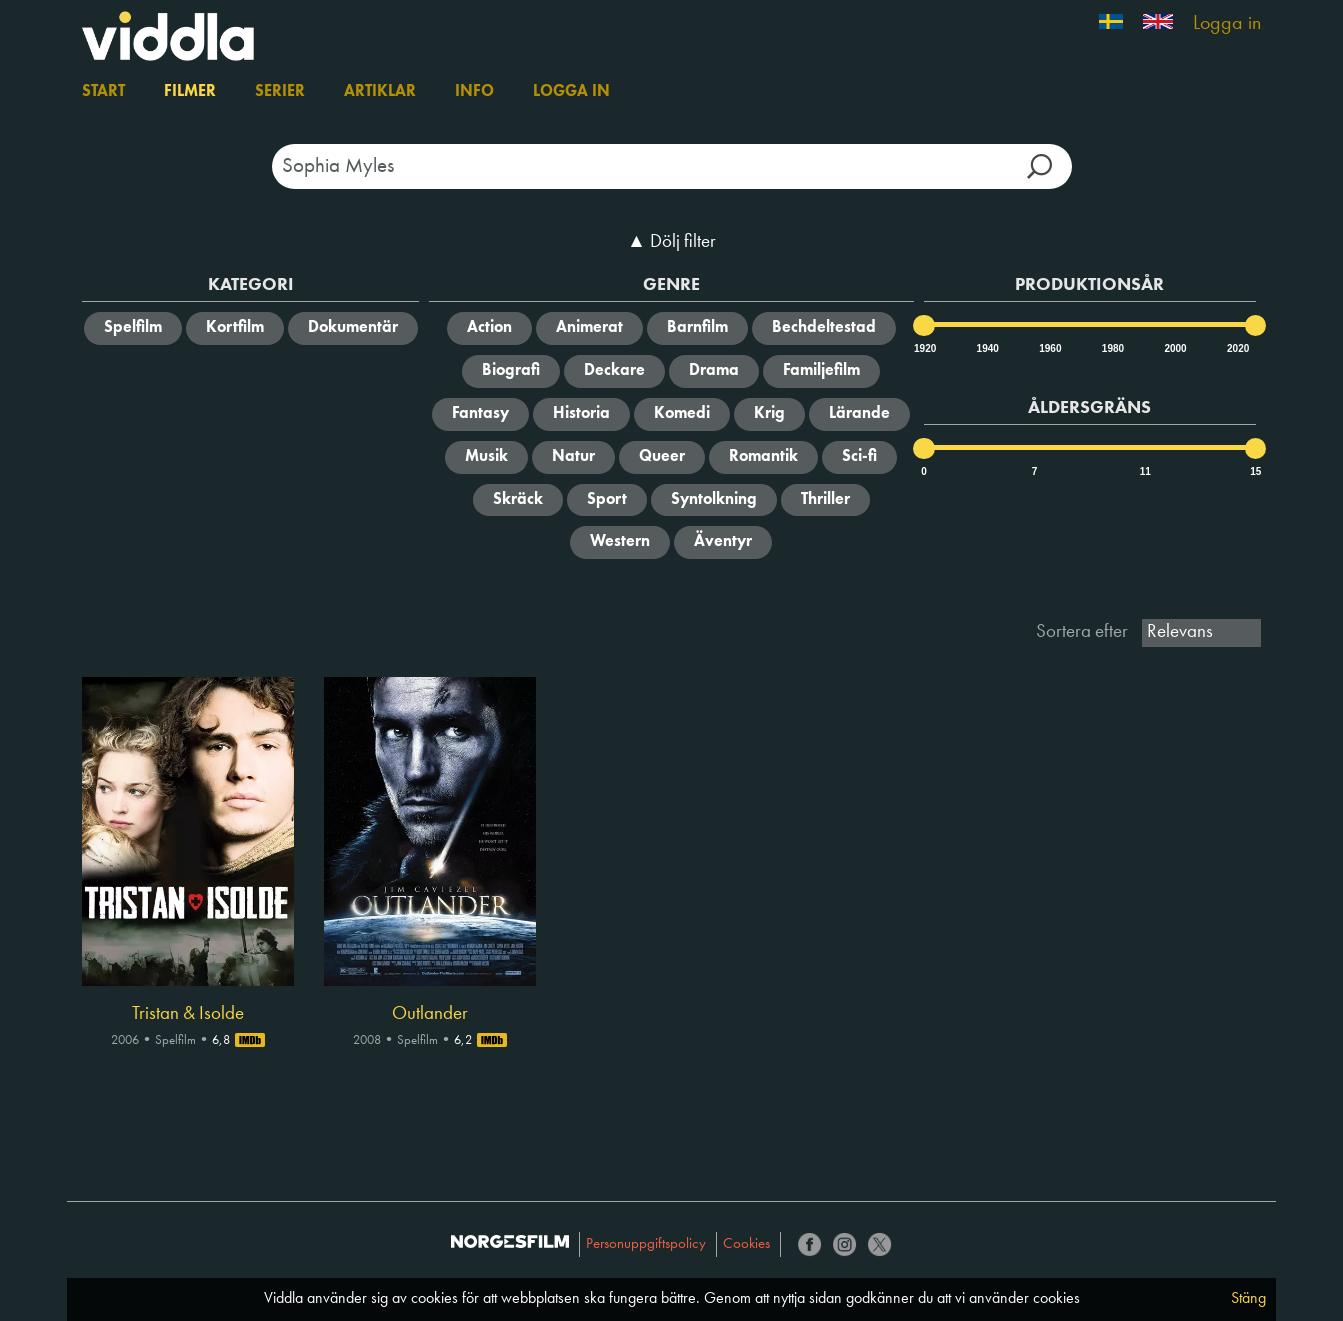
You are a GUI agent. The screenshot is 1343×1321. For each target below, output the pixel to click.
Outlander (430, 1014)
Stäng (1248, 1299)
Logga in (1227, 24)
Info (474, 92)
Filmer (190, 92)
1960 (1049, 348)
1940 (987, 348)
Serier (280, 92)
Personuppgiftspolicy (646, 1244)
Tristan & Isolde (188, 1014)
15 (1255, 471)
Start (103, 92)
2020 (1237, 348)
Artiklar (380, 92)
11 (1145, 471)
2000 (1174, 348)
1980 (1112, 348)
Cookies (746, 1244)
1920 (924, 348)
